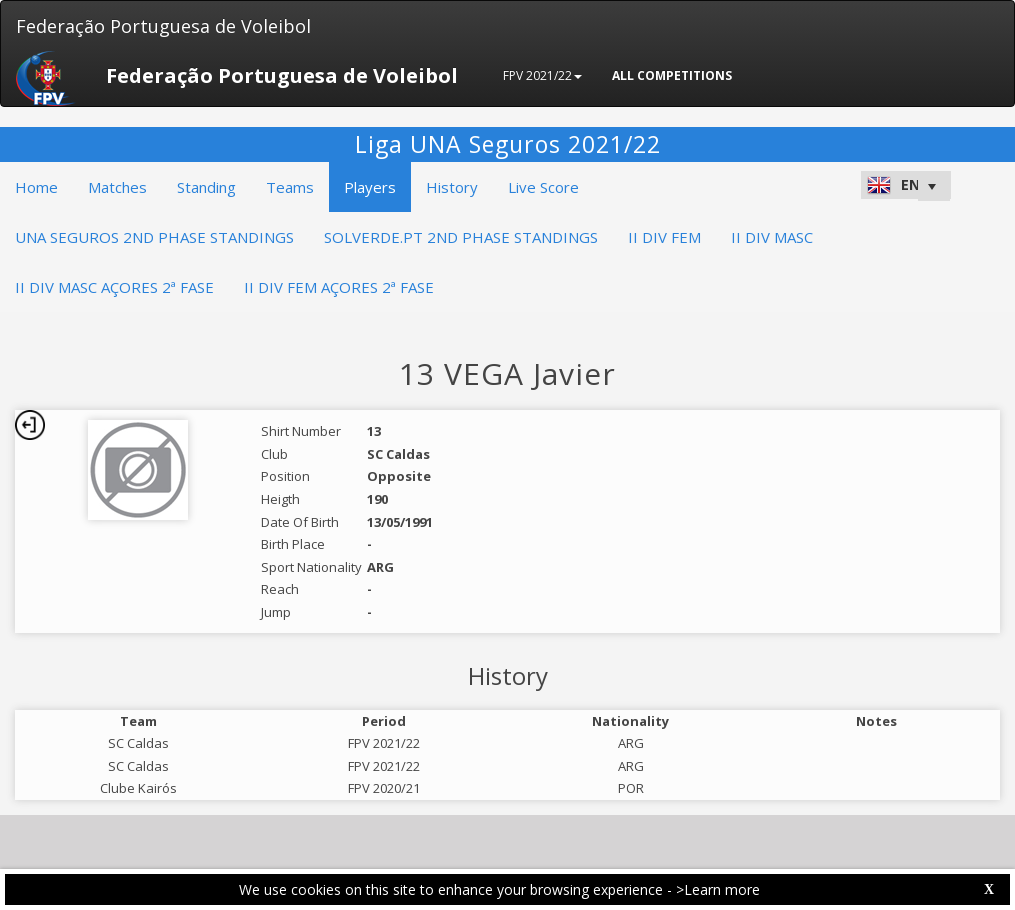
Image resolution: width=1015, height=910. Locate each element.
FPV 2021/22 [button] (542, 75)
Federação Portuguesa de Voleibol (163, 26)
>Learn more (718, 889)
